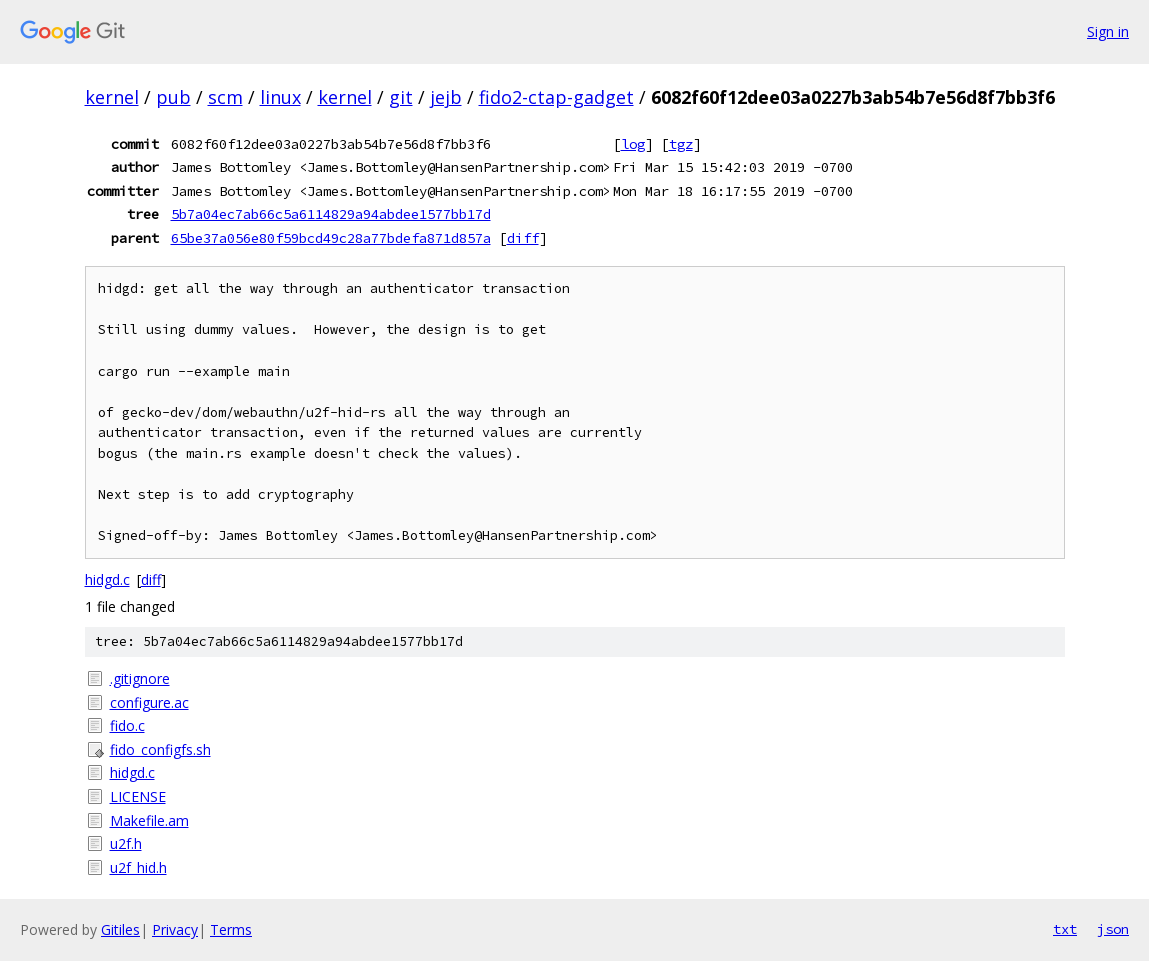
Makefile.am (149, 820)
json (1113, 929)
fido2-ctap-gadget (556, 97)
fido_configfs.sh (160, 749)
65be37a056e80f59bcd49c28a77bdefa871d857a (331, 238)
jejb (446, 97)
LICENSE (138, 796)
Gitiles (120, 929)
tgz (681, 144)
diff (523, 238)
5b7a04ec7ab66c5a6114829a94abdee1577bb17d (331, 214)
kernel (112, 97)
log (633, 144)
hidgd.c (107, 579)
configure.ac (149, 702)
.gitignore (140, 678)
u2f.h (126, 843)
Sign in (1108, 31)
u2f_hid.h (138, 867)
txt (1065, 929)
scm (225, 97)
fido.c (127, 725)
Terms (231, 929)
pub (173, 97)
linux (280, 97)
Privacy (175, 929)
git (401, 97)
